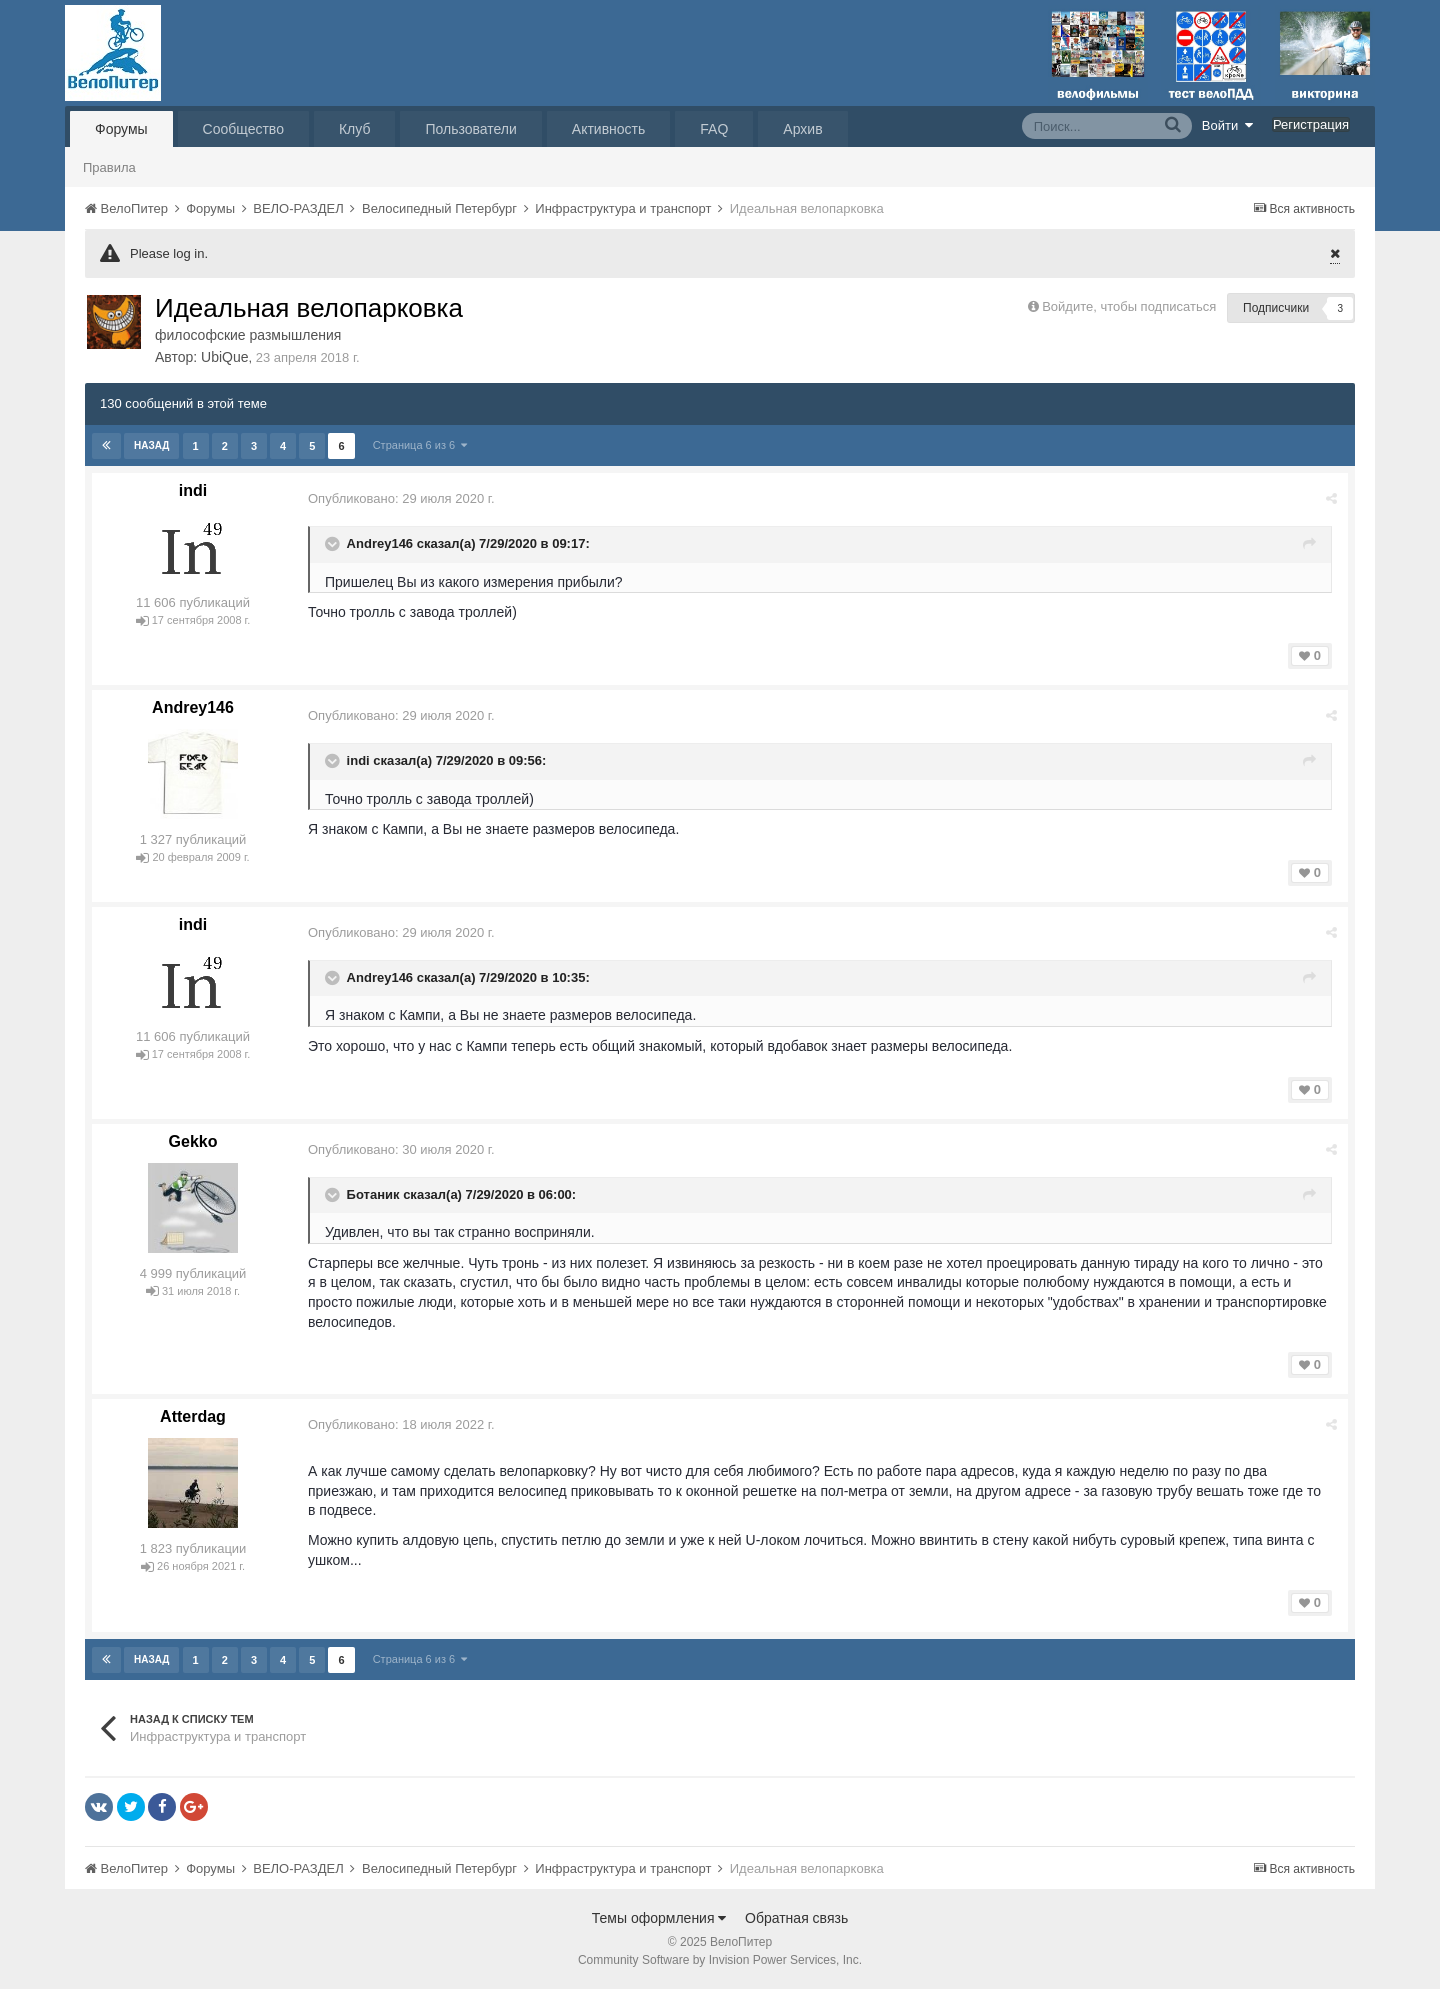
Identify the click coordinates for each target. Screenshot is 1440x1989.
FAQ (714, 129)
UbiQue (224, 357)
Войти (1228, 125)
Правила (109, 167)
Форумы (121, 129)
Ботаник (373, 1194)
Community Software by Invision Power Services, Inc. (720, 1960)
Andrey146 (380, 544)
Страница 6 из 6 (420, 445)
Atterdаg (193, 1416)
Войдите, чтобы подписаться (1129, 306)
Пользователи (470, 129)
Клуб (355, 129)
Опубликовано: (401, 498)
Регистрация (1311, 124)
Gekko (193, 1141)
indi (193, 490)
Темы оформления (659, 1918)
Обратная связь (796, 1918)
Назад (151, 445)
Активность (609, 129)
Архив (802, 129)
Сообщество (243, 129)
